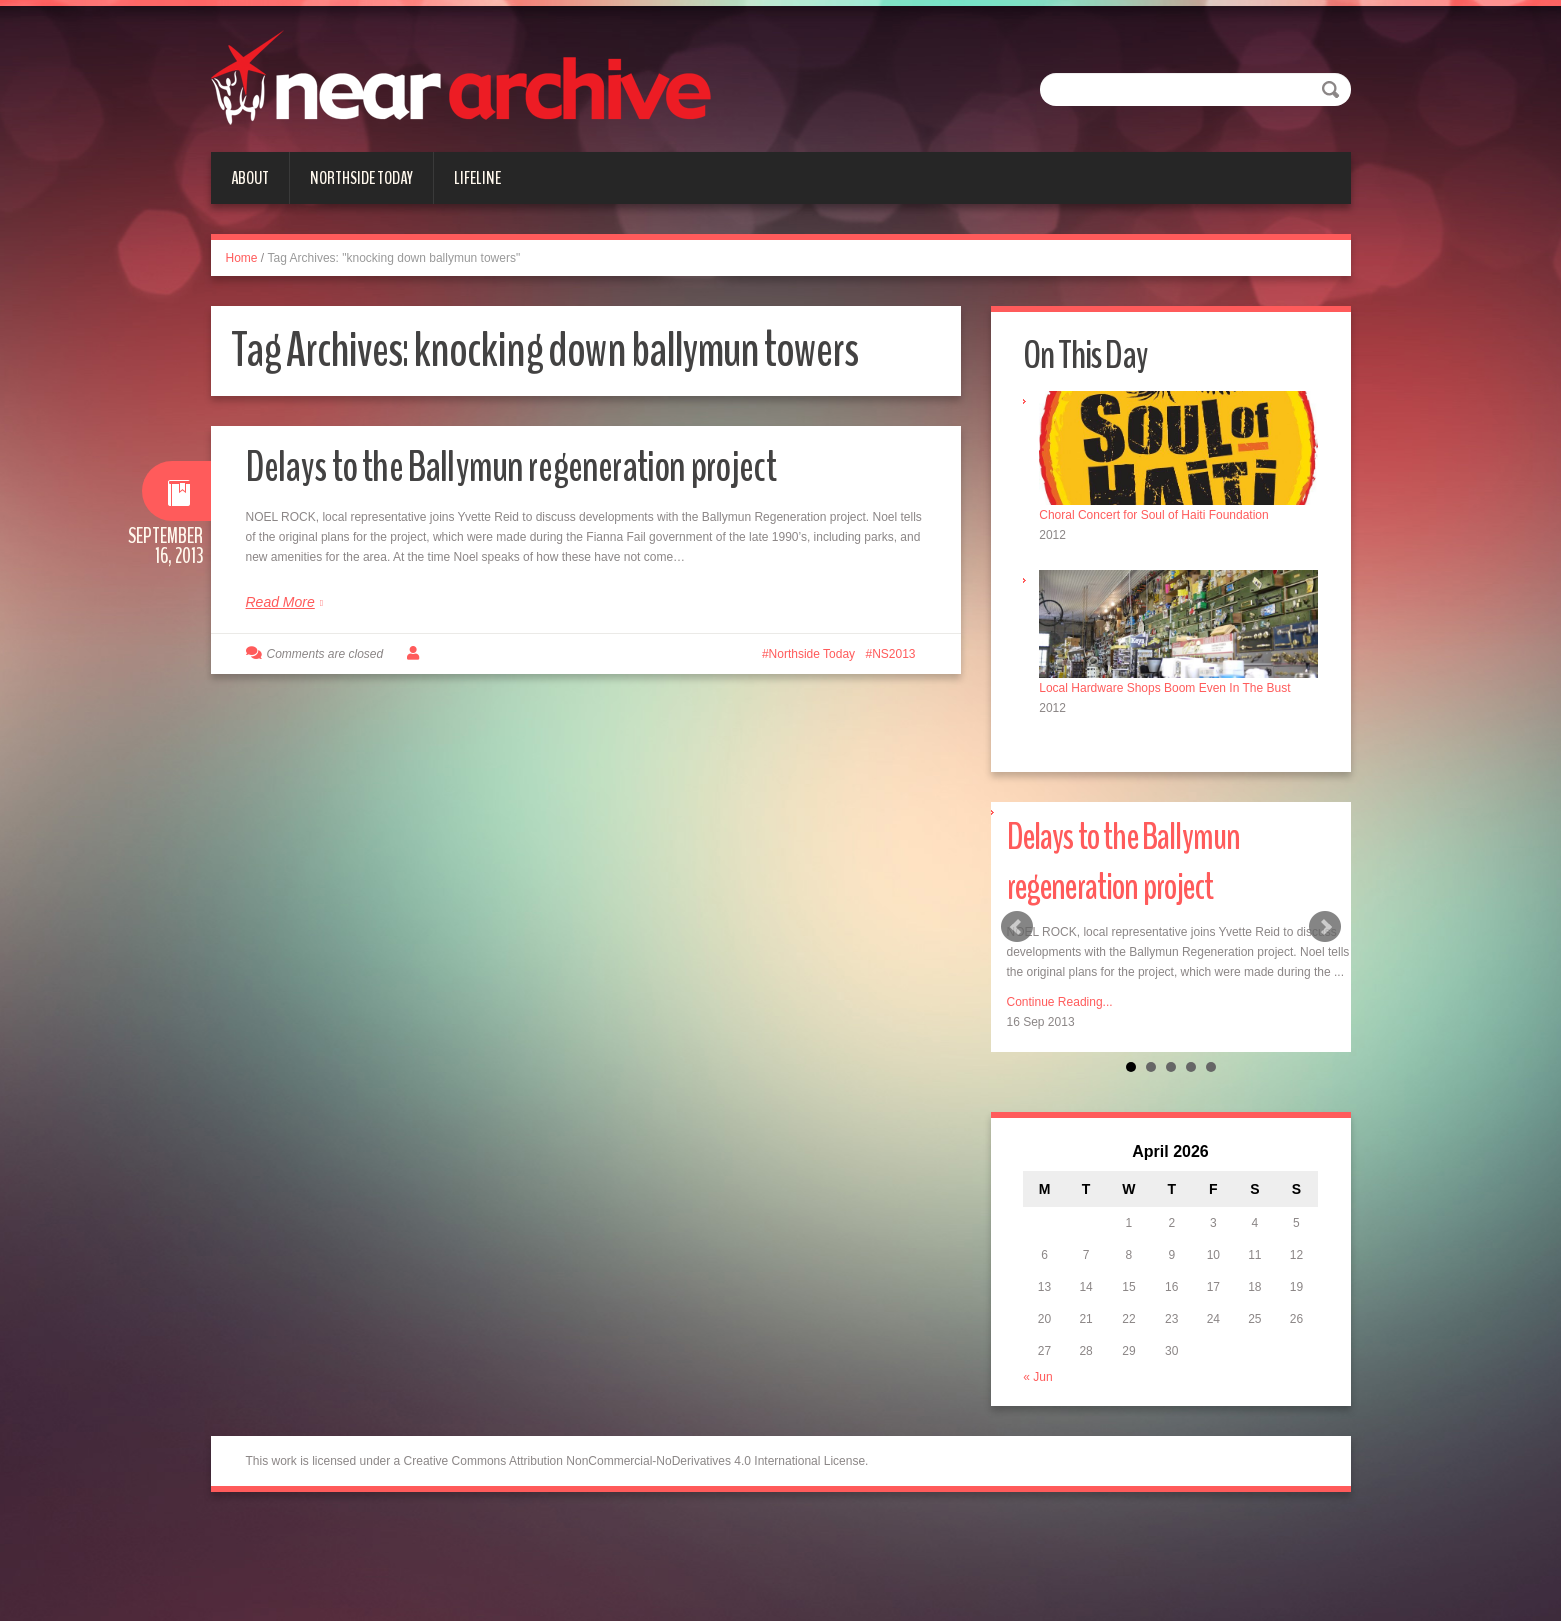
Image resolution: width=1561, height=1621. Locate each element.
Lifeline (477, 178)
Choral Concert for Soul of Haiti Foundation (1156, 514)
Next (1325, 925)
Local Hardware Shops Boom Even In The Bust (1167, 685)
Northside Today (361, 178)
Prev (1017, 925)
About (250, 178)
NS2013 (893, 654)
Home (242, 258)
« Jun (1040, 1375)
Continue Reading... (1060, 1000)
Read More (280, 602)
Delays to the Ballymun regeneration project (522, 466)
